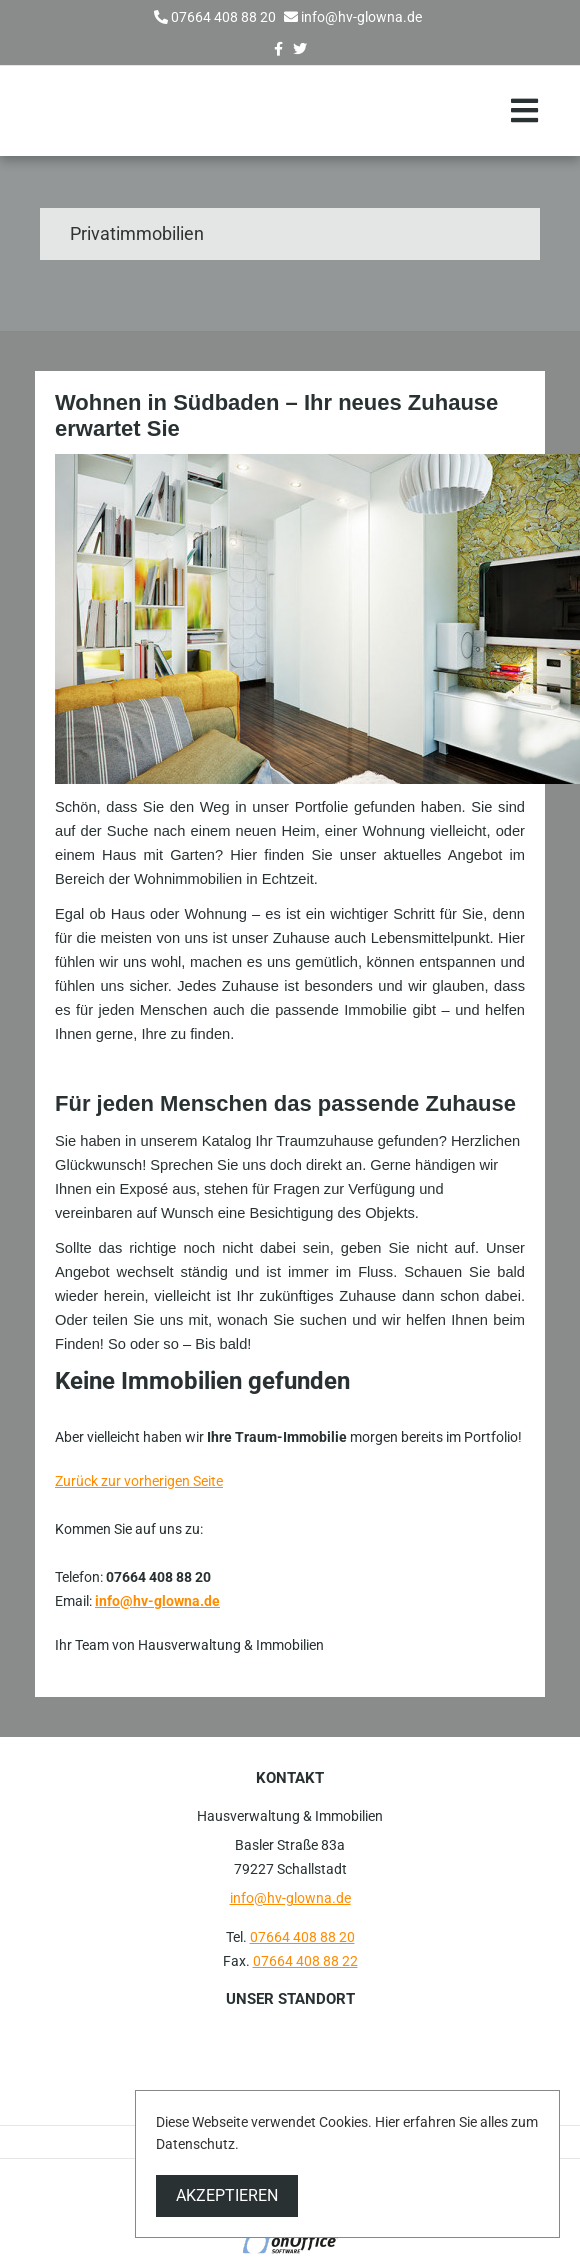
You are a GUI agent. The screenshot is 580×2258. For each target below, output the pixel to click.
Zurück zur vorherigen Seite (139, 1481)
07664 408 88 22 (305, 1961)
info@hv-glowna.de (361, 17)
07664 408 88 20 (223, 17)
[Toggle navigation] (524, 111)
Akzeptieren (227, 2195)
